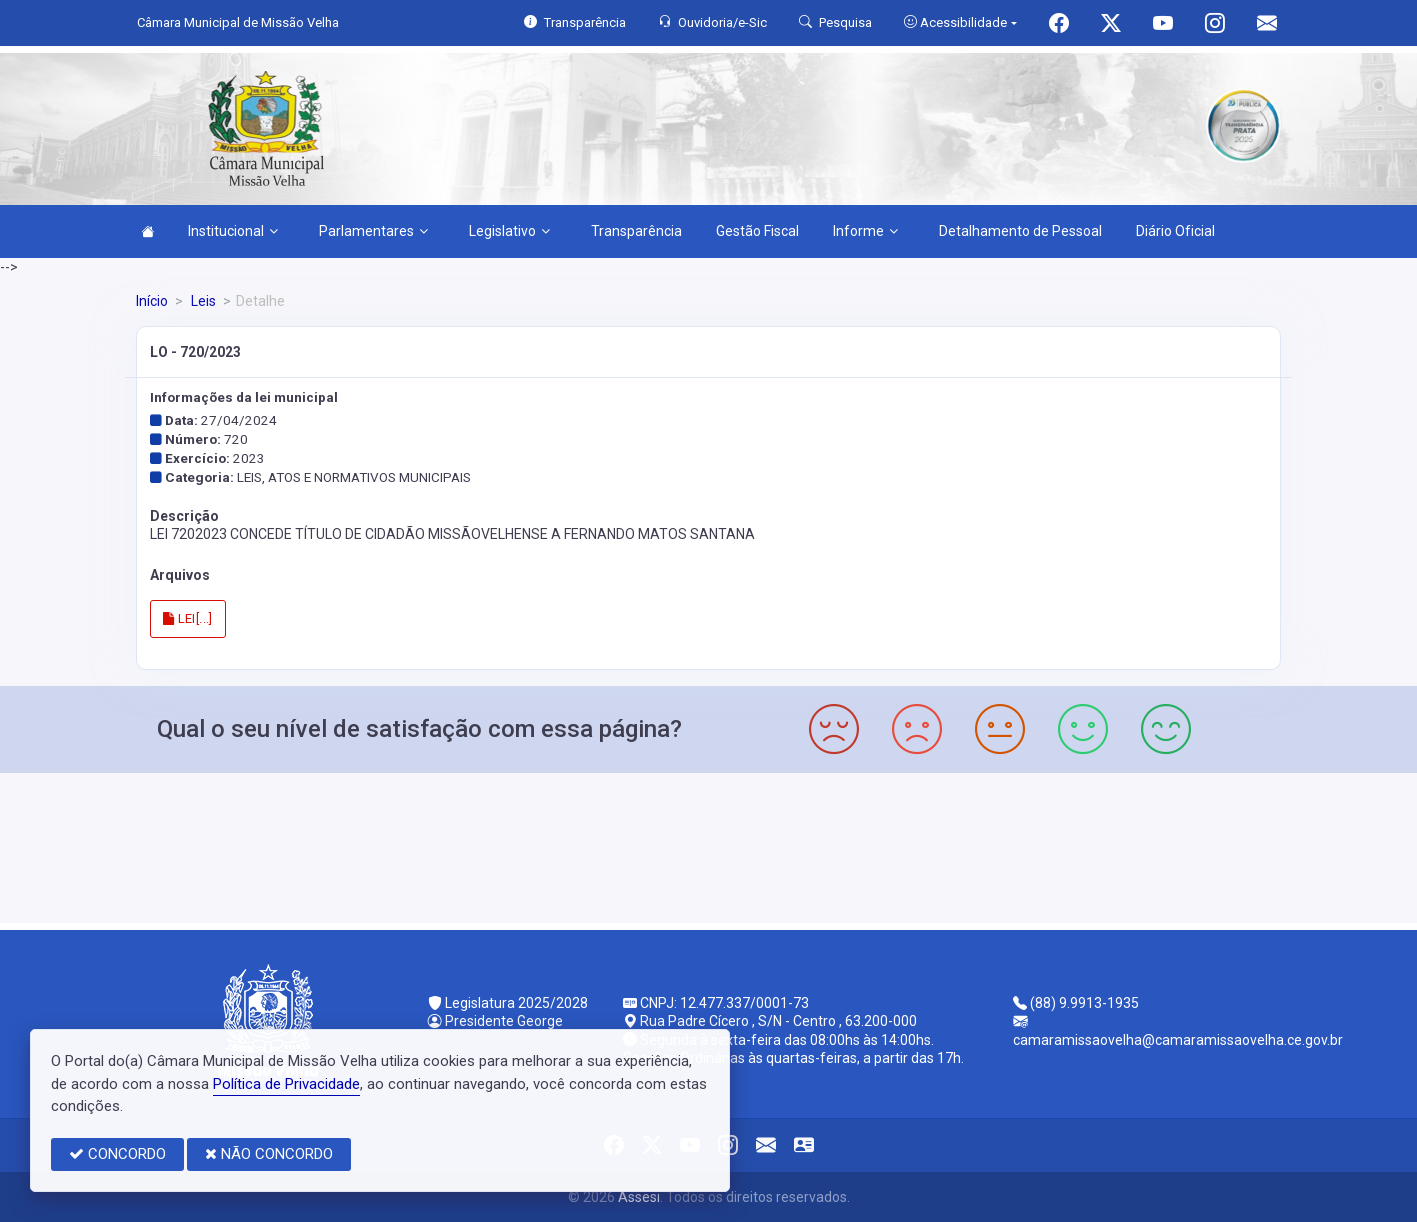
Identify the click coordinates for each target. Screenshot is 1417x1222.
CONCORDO (117, 1154)
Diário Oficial (1175, 231)
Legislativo (509, 231)
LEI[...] (188, 618)
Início (152, 301)
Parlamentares (373, 231)
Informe (865, 231)
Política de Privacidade (286, 1084)
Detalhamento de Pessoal (1020, 231)
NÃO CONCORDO (269, 1154)
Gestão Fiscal (757, 231)
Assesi (639, 1197)
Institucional (233, 231)
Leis (202, 301)
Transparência (636, 231)
